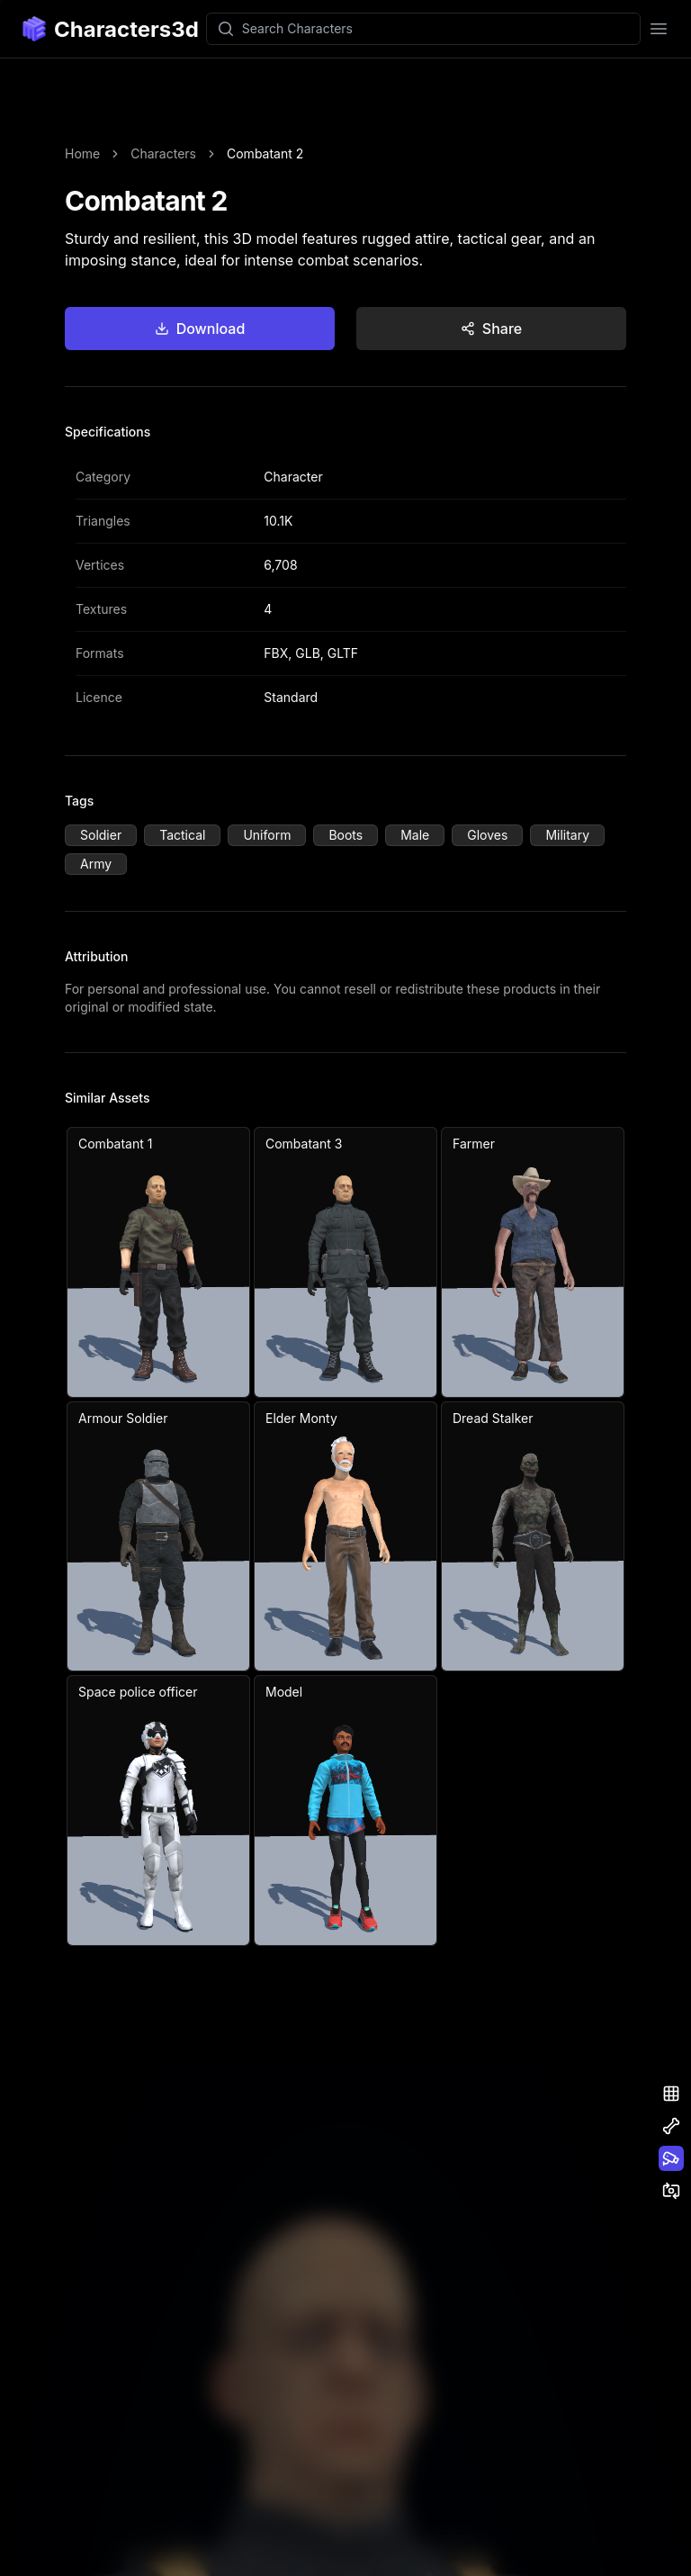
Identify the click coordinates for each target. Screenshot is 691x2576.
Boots (345, 834)
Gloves (487, 834)
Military (567, 834)
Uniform (267, 834)
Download (200, 329)
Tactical (182, 834)
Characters (163, 153)
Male (414, 834)
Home (82, 153)
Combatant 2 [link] (265, 153)
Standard (291, 697)
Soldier (100, 834)
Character (293, 476)
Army (96, 863)
